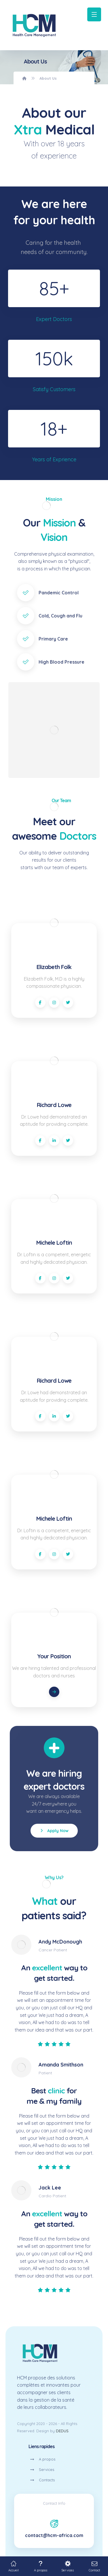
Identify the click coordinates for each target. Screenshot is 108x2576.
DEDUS (62, 2430)
